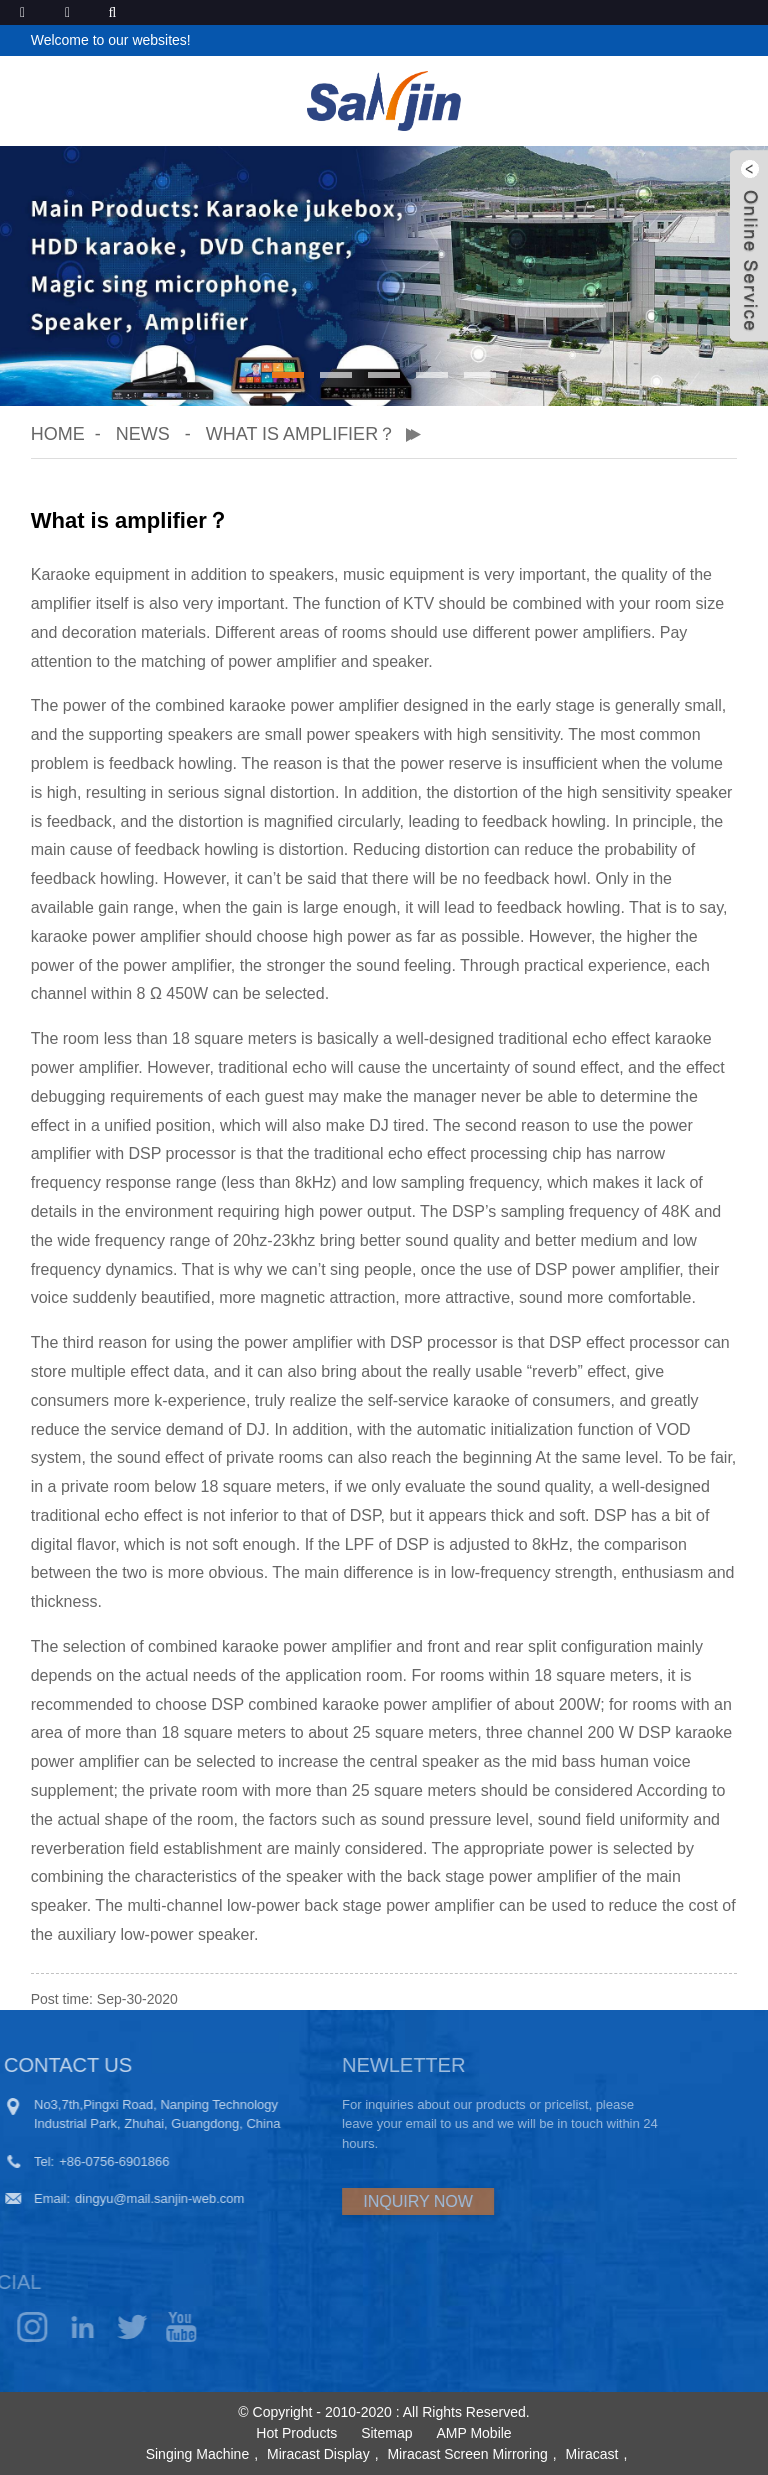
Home (58, 434)
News (143, 434)
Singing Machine (198, 2454)
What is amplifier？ (301, 434)
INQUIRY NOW (364, 2201)
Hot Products (296, 2433)
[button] (288, 375)
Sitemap (386, 2433)
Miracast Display (318, 2454)
